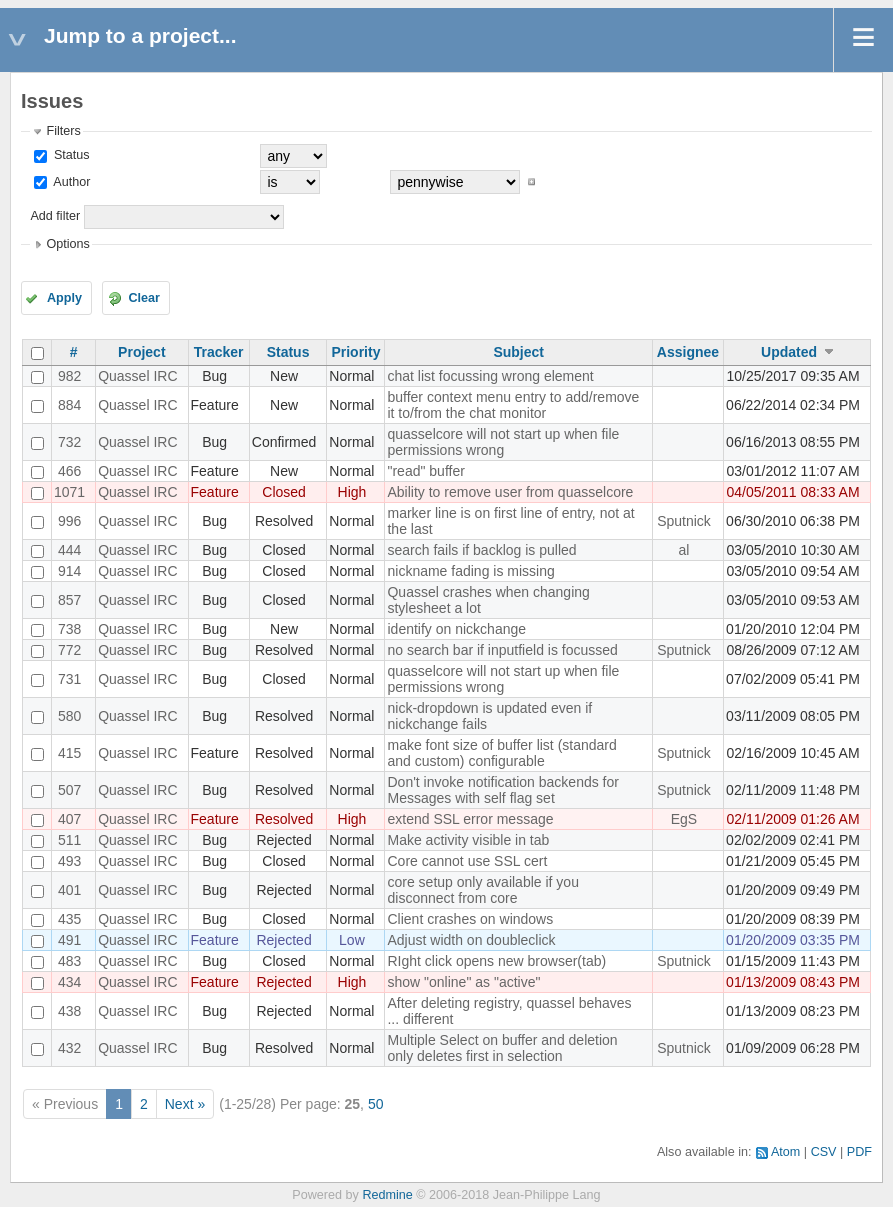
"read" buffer (425, 471)
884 (69, 405)
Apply (64, 298)
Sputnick (684, 521)
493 (69, 861)
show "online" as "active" (463, 982)
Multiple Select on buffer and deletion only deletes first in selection (502, 1048)
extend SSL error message (470, 819)
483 (69, 961)
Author (70, 182)
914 (69, 571)
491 (69, 940)
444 (69, 550)
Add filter (55, 216)
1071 (69, 492)
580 (69, 716)
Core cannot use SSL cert (467, 861)
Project (141, 352)
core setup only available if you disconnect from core (482, 890)
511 (69, 840)
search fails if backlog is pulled (481, 550)
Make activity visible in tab (468, 840)
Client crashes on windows (470, 919)
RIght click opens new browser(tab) (496, 961)
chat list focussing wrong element (490, 376)
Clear (144, 298)
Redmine (387, 1195)
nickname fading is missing (470, 571)
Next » (185, 1104)
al (684, 550)
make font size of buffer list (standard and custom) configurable (501, 753)
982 (69, 376)
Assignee (688, 352)
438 (69, 1011)
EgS (684, 819)
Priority (355, 352)
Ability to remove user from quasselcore (510, 492)
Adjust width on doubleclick (471, 940)
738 (69, 629)
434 (69, 982)
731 (69, 679)
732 (69, 442)
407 (69, 819)
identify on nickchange (456, 629)
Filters (63, 131)
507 (69, 790)
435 (69, 919)
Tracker (219, 352)
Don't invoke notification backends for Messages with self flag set (502, 790)
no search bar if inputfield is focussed (502, 650)
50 (376, 1104)
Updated (789, 352)
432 (69, 1048)
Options (67, 244)
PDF (859, 1152)
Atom (785, 1152)
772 (69, 650)
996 (69, 521)
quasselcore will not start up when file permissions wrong (503, 442)
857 (69, 600)
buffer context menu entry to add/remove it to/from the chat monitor (513, 405)
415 (69, 753)
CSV (824, 1152)
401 (69, 890)
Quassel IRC (137, 376)
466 (69, 471)
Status (69, 155)
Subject (518, 352)
